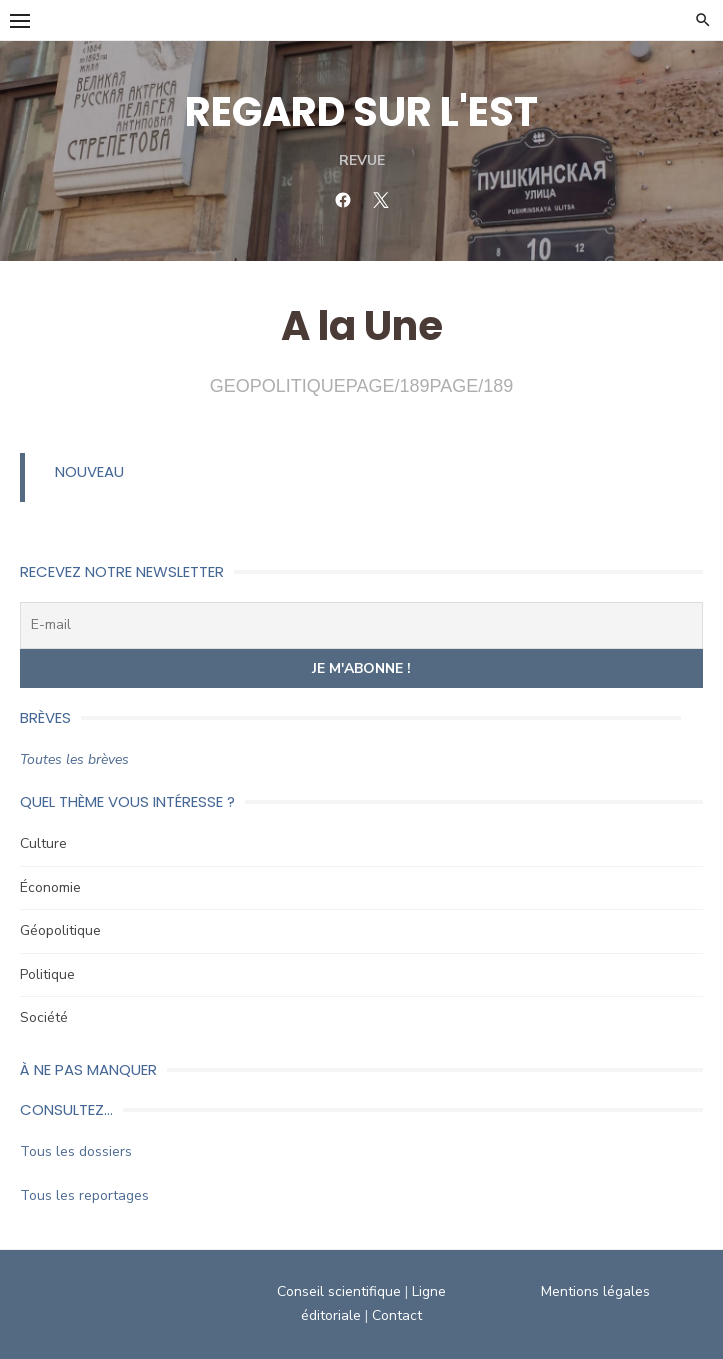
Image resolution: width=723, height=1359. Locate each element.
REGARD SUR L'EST (361, 112)
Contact (397, 1315)
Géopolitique (60, 930)
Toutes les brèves (74, 759)
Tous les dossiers (76, 1151)
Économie (50, 887)
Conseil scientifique (339, 1291)
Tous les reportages (84, 1195)
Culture (43, 843)
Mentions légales (595, 1291)
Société (44, 1017)
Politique (47, 974)
